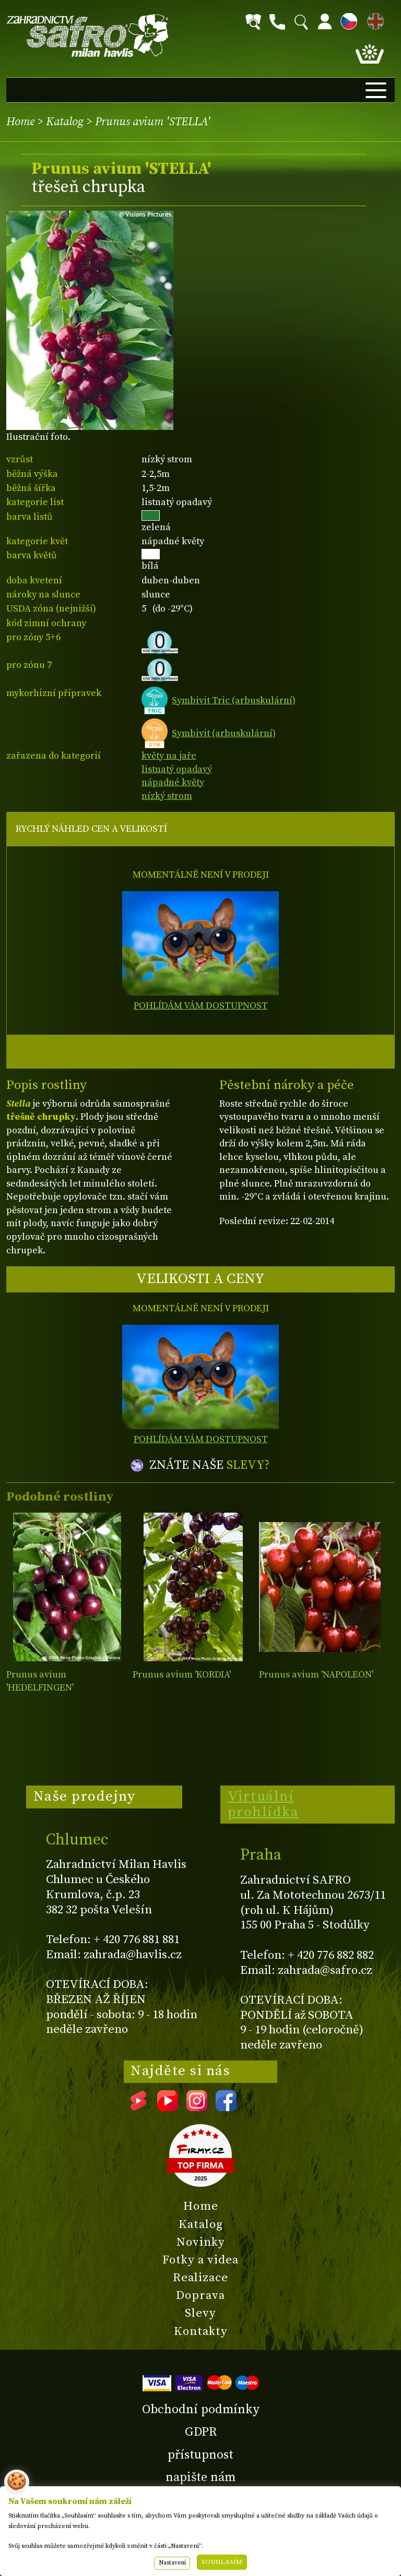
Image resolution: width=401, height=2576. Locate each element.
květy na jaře (168, 756)
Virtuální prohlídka (263, 1804)
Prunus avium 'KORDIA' (182, 1675)
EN (373, 20)
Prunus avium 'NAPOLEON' (316, 1675)
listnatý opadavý (176, 769)
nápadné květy (172, 782)
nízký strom (166, 796)
